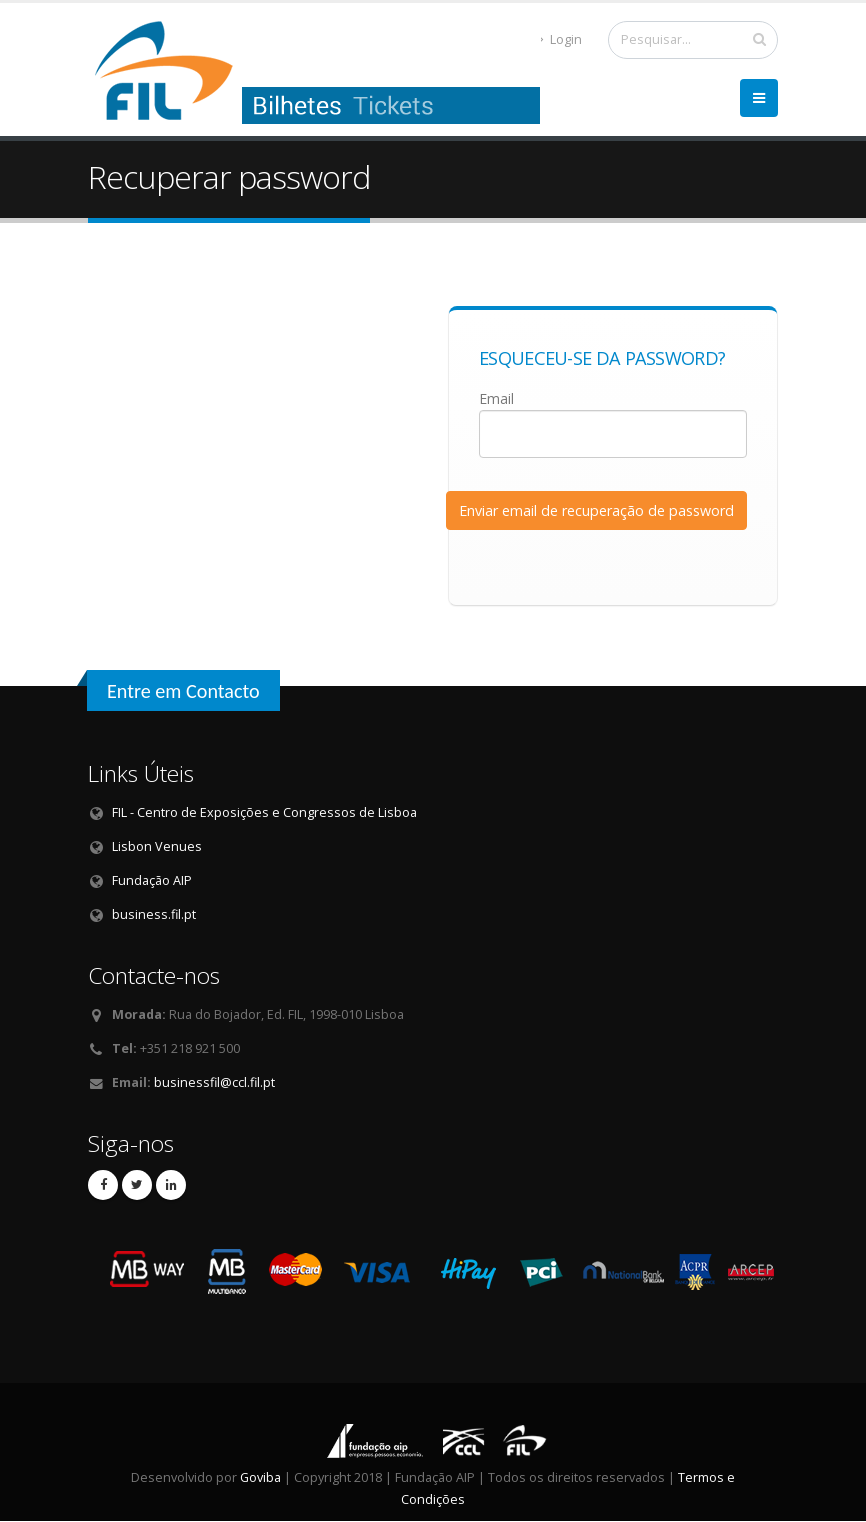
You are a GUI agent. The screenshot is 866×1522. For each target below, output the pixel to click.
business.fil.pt (154, 914)
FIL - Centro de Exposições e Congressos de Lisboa (264, 812)
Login (560, 39)
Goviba (260, 1477)
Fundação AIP (152, 880)
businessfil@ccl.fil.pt (214, 1082)
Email (496, 398)
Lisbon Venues (157, 846)
